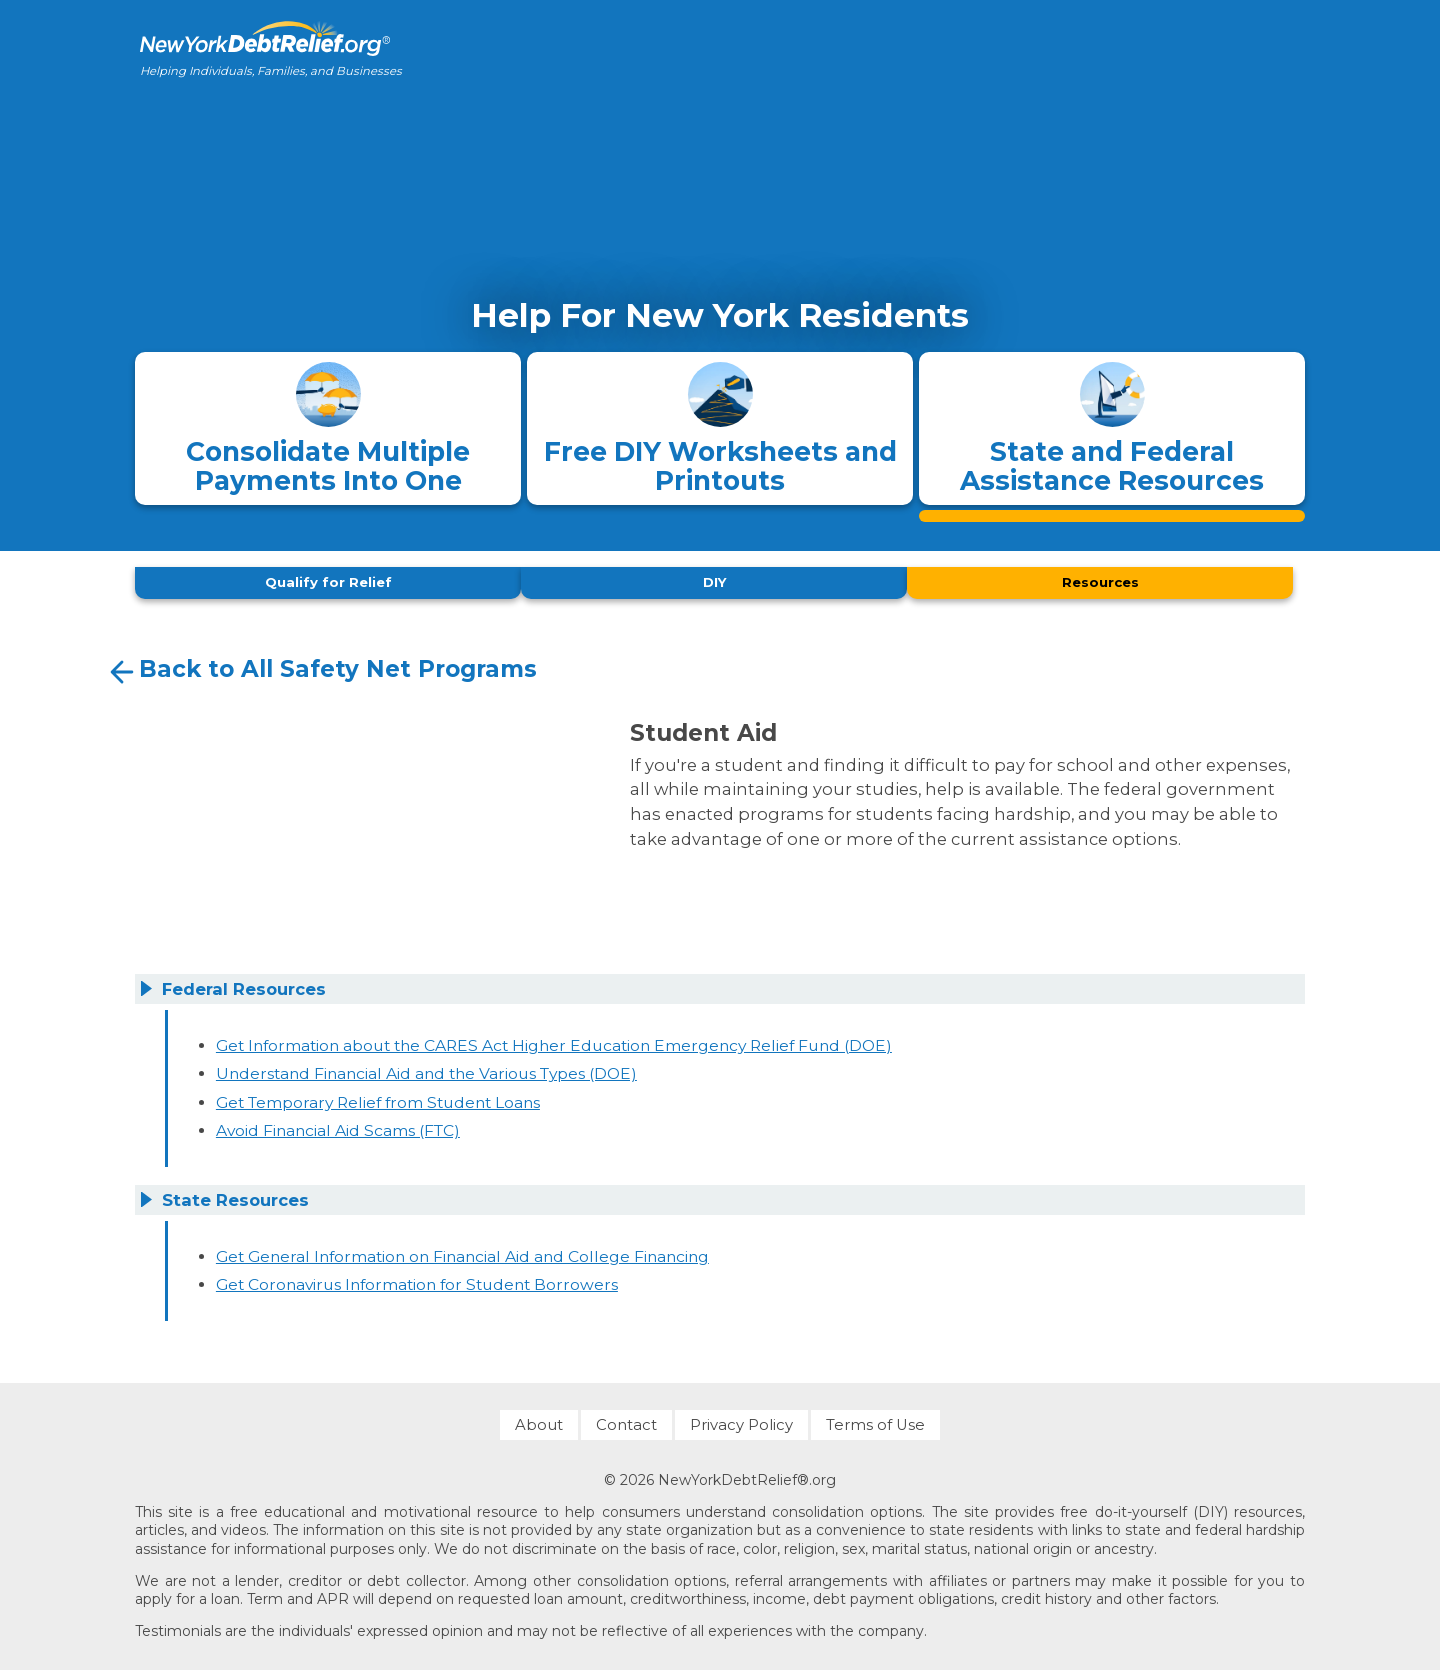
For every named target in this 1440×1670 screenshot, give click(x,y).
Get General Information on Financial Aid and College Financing (462, 1250)
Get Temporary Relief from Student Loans (378, 1096)
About (539, 1419)
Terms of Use (875, 1419)
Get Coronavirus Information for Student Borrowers (417, 1279)
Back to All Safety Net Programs (321, 667)
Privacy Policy (741, 1419)
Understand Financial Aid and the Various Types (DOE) (426, 1068)
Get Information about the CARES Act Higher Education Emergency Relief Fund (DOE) (554, 1039)
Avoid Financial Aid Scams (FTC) (338, 1125)
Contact (626, 1419)
